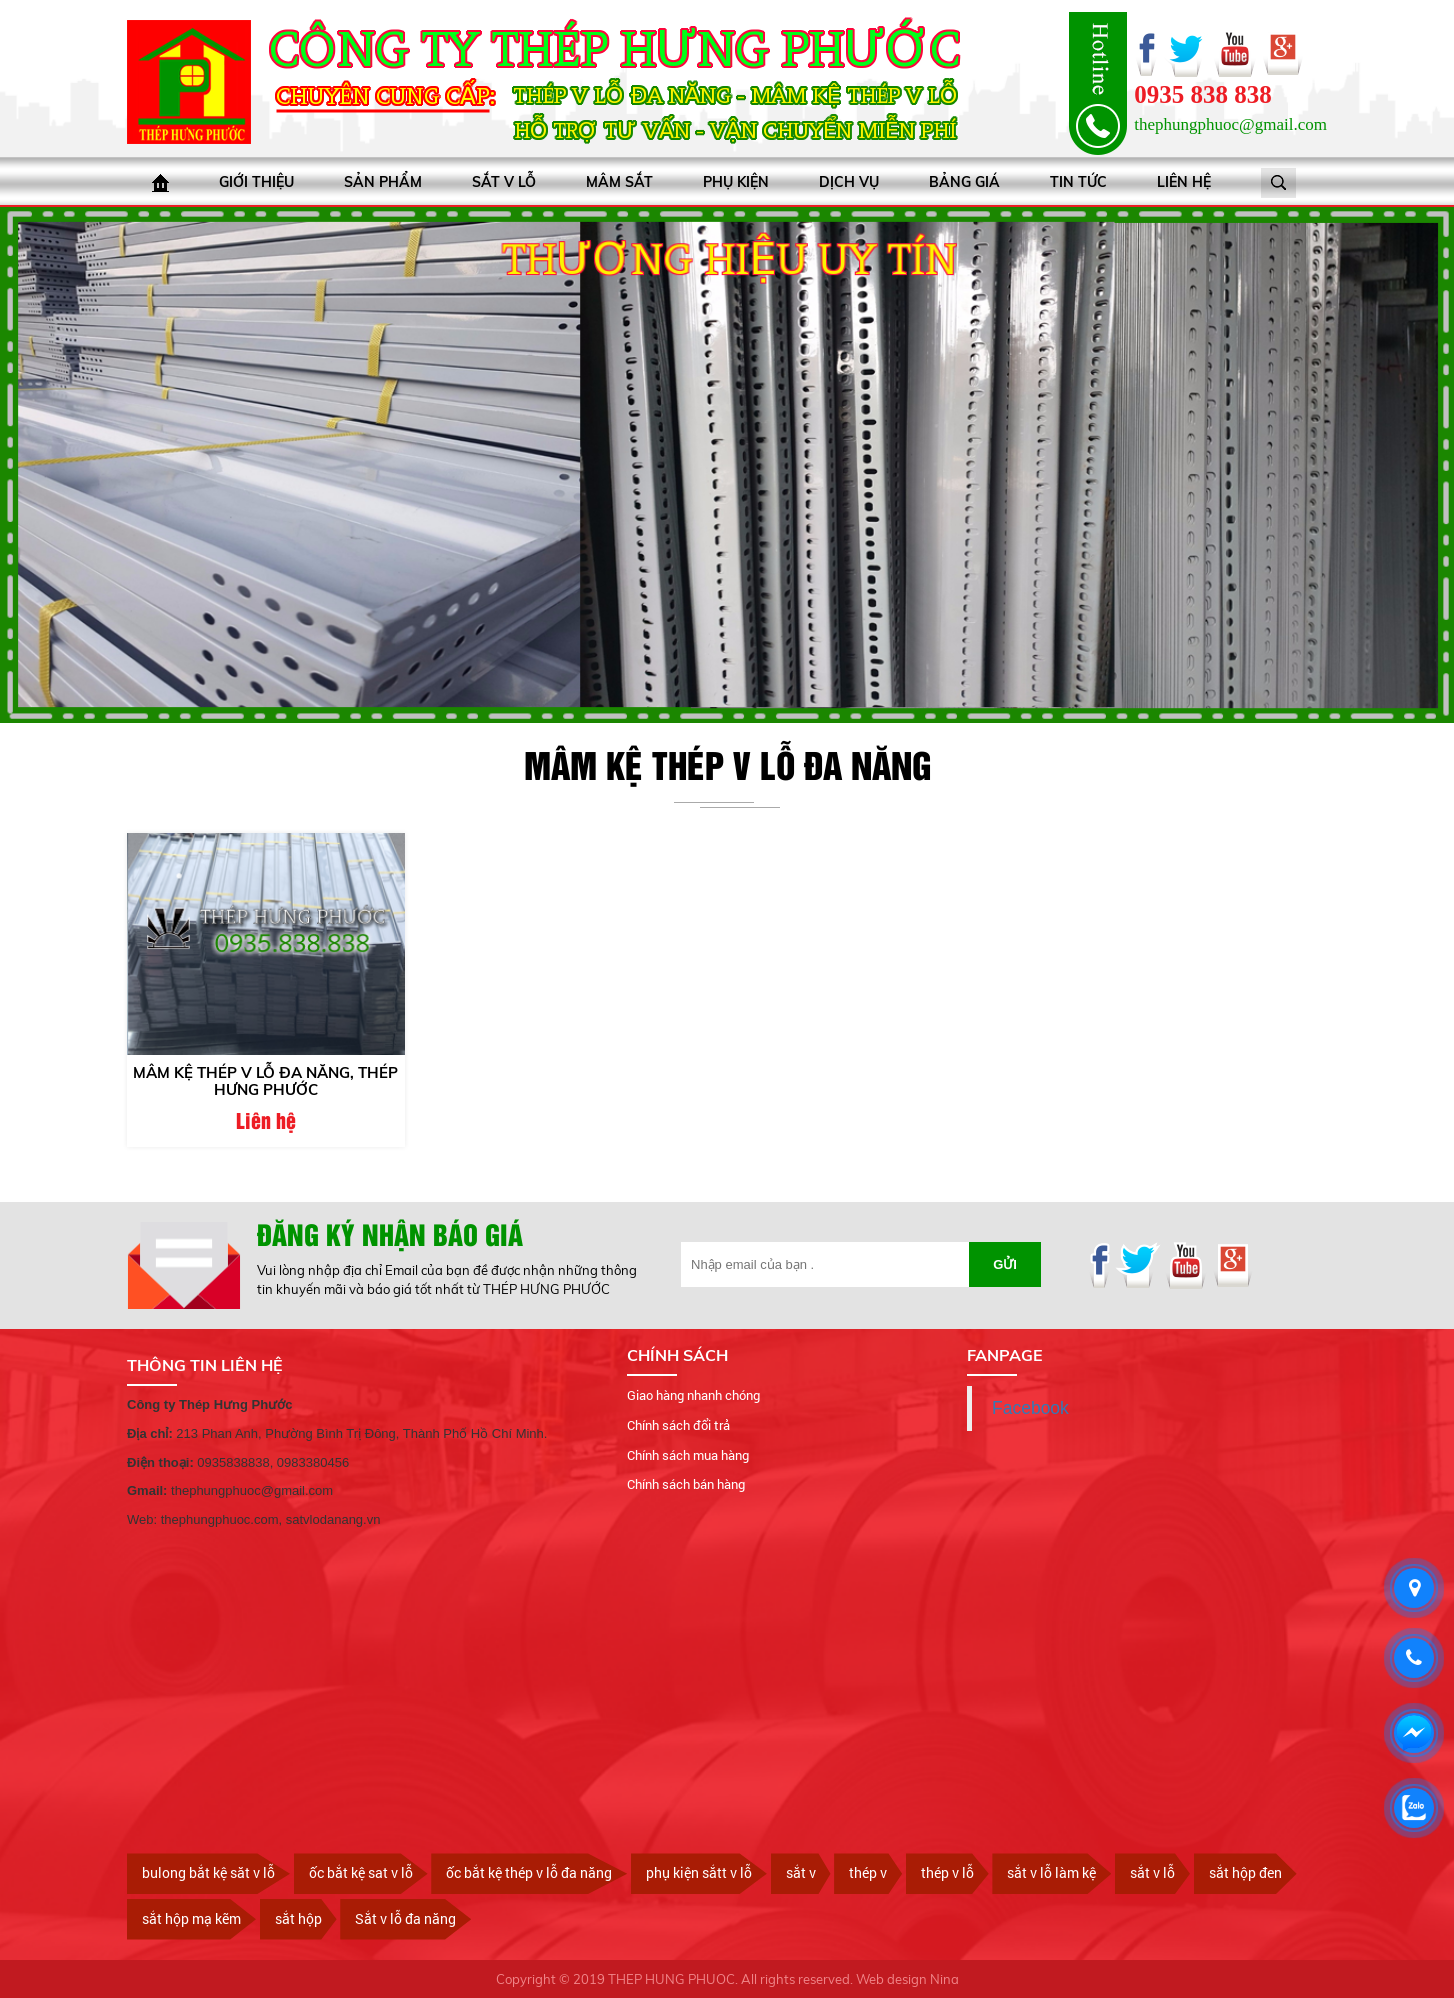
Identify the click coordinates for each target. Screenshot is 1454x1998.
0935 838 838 (1203, 94)
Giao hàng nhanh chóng (693, 1395)
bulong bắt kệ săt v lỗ (208, 1872)
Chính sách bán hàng (686, 1484)
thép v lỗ (947, 1872)
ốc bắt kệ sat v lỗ (361, 1872)
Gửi (1005, 1264)
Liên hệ (1184, 182)
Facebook (1030, 1408)
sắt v (801, 1872)
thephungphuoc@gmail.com (1230, 124)
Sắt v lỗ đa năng (405, 1918)
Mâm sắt (619, 182)
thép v (868, 1872)
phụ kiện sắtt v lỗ (699, 1872)
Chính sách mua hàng (688, 1454)
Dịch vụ (849, 182)
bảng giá (964, 182)
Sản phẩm (383, 182)
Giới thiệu (256, 182)
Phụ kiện (736, 182)
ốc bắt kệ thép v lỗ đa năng (529, 1872)
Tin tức (1078, 182)
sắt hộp (298, 1918)
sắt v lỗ (1152, 1872)
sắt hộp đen (1245, 1872)
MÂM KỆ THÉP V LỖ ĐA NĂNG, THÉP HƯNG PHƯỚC (265, 1081)
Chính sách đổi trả (678, 1425)
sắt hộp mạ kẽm (191, 1918)
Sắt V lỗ (504, 182)
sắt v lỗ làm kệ (1051, 1872)
